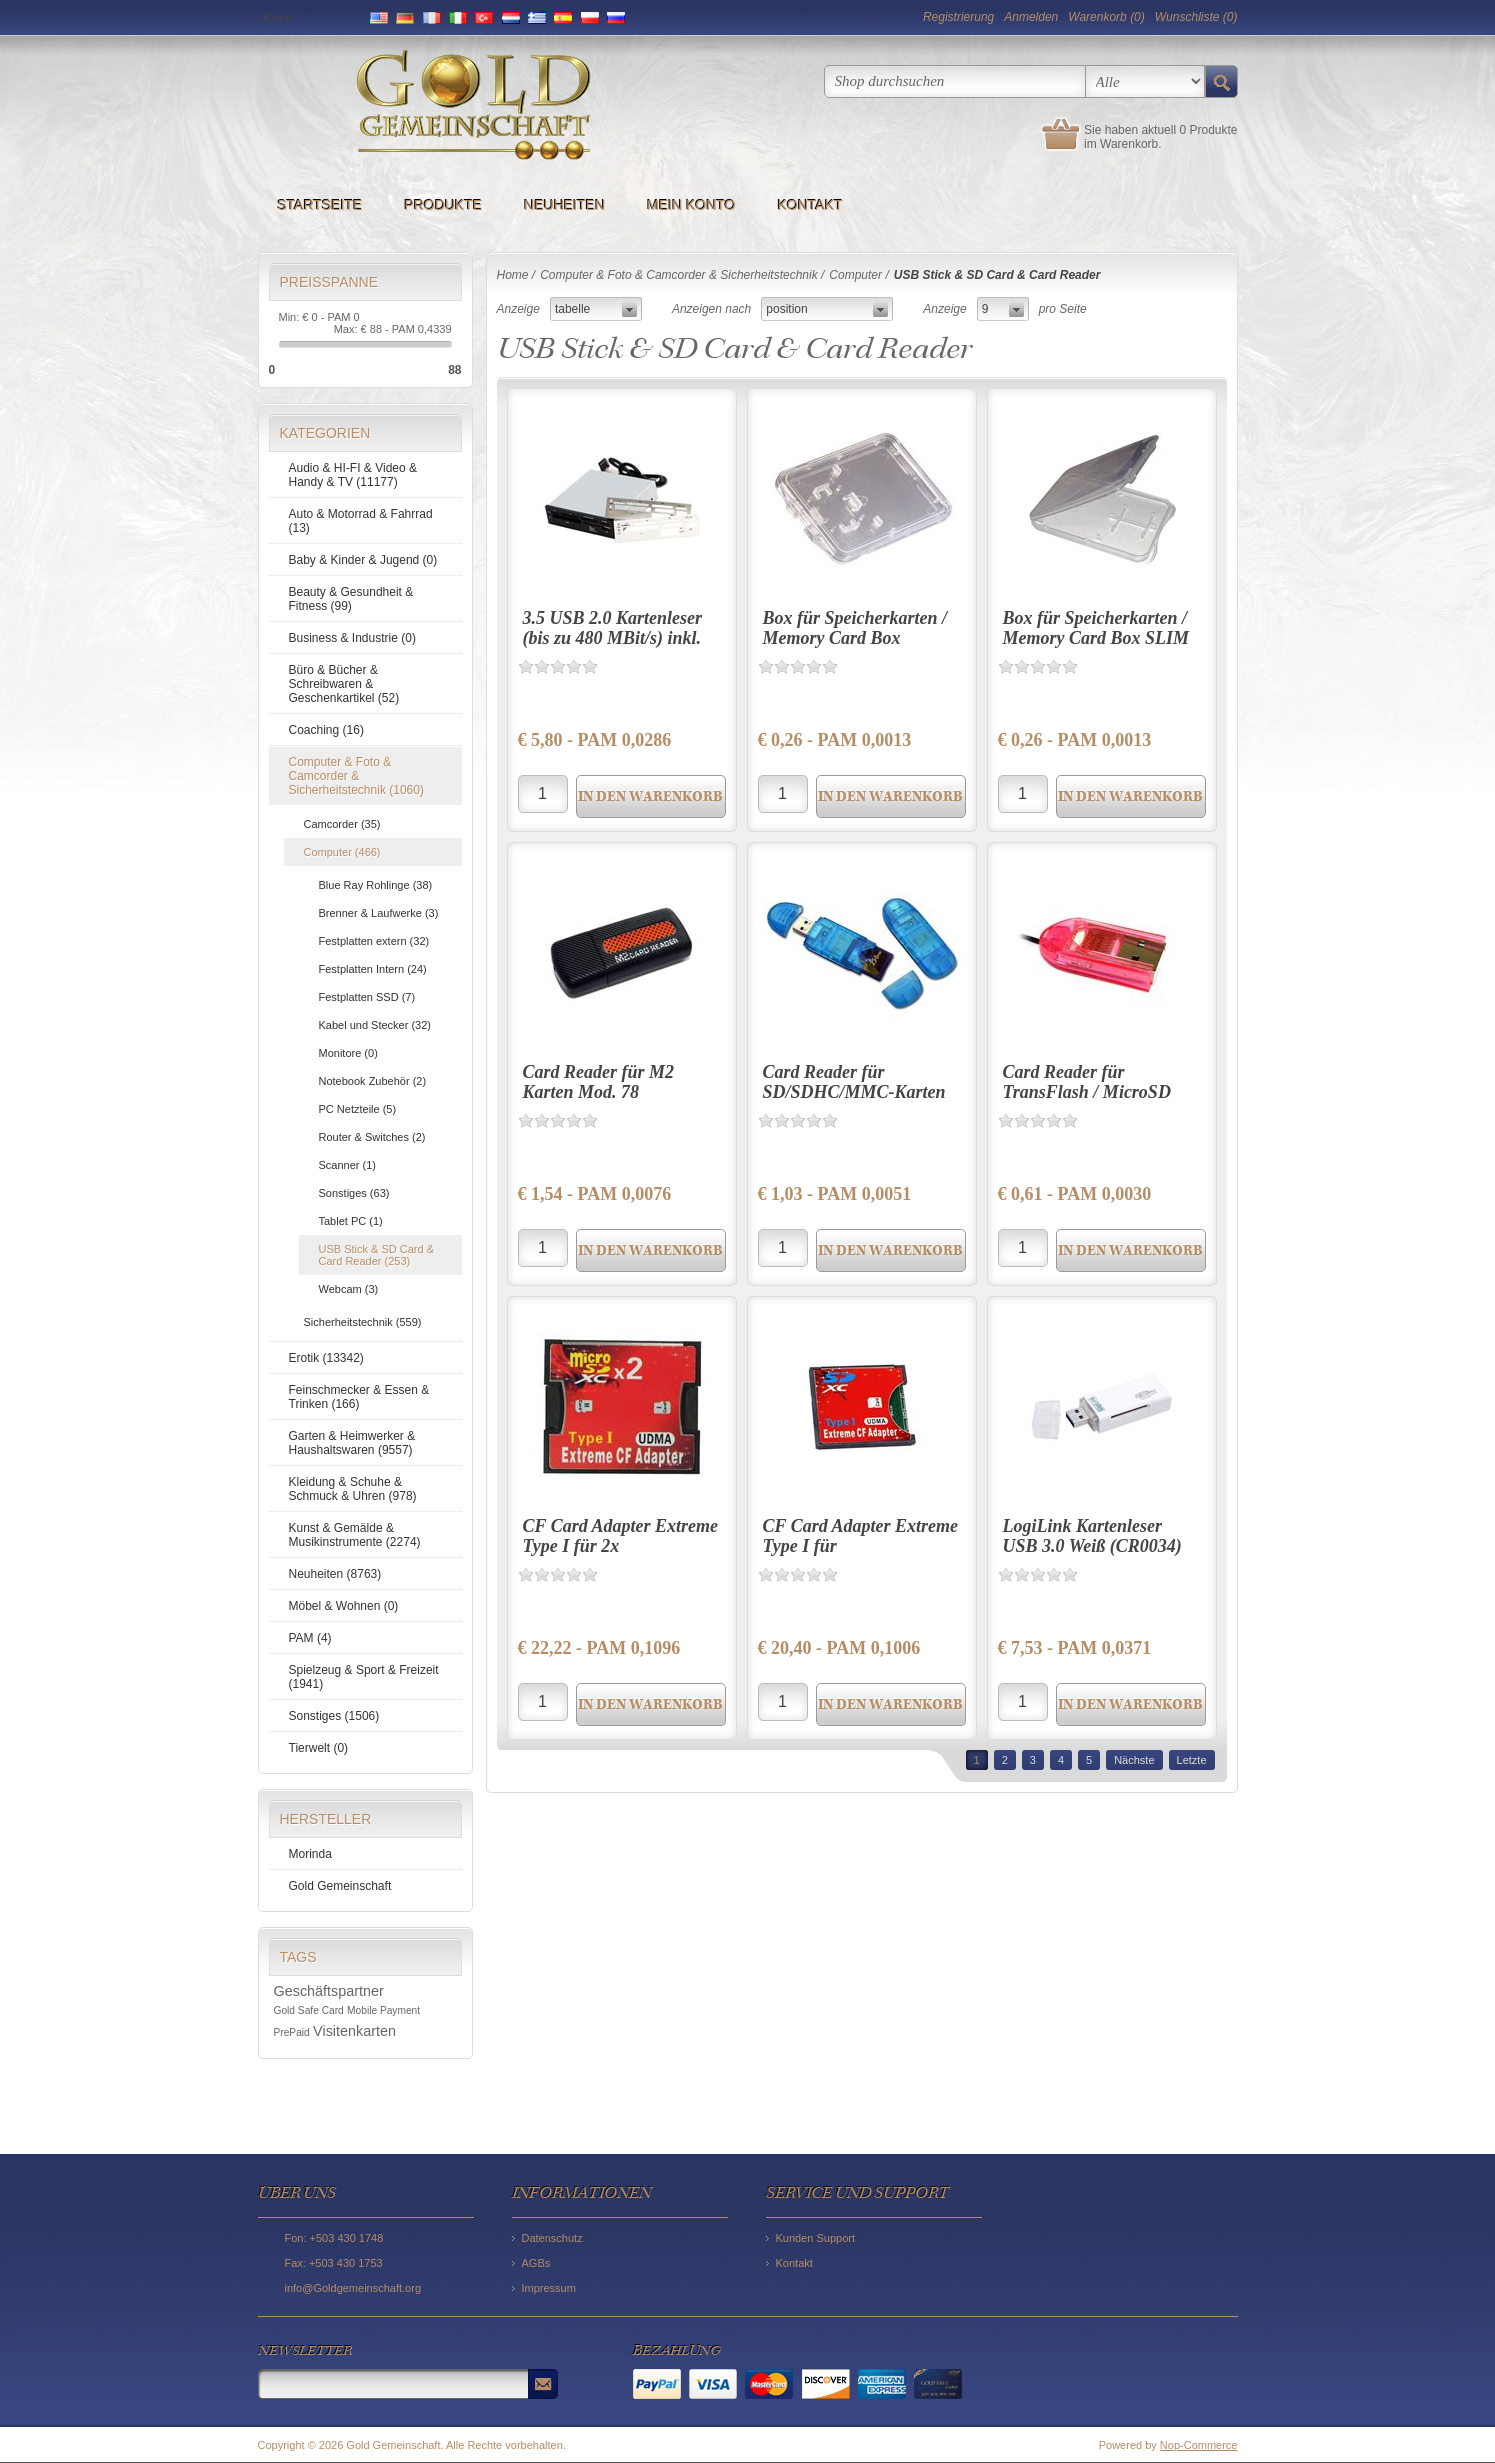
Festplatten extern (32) (374, 941)
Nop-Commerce (1199, 2445)
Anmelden (1031, 17)
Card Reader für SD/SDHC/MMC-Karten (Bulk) (854, 1092)
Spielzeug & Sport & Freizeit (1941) (364, 1677)
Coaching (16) (326, 730)
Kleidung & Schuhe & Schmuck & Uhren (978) (353, 1489)
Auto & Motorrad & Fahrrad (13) (361, 521)
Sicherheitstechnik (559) (363, 1322)
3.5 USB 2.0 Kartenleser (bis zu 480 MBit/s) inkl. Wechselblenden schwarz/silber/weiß (613, 647)
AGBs (536, 2263)
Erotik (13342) (326, 1358)
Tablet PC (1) (351, 1221)
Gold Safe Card (309, 2010)
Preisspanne (329, 282)
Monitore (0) (348, 1053)
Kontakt (810, 205)
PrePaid (292, 2032)
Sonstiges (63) (354, 1193)
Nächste (1134, 1760)
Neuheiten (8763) (335, 1574)
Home (513, 275)
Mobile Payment (383, 2010)
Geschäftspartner (329, 1991)
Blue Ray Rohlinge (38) (376, 885)
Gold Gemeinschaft (340, 1886)
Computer (855, 275)
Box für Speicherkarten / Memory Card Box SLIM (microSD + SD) (1096, 638)
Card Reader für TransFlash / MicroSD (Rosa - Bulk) (1087, 1092)
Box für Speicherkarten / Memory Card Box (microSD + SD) (855, 638)
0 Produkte (1208, 130)
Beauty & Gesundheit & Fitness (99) (351, 599)
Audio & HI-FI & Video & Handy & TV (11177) (353, 475)
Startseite (320, 205)
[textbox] (955, 81)
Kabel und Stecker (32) (375, 1025)
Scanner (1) (347, 1165)
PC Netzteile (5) (358, 1109)
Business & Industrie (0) (352, 638)
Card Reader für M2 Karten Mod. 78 (599, 1082)
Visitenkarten (354, 2031)
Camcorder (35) (342, 824)
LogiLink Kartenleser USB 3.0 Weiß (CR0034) (1092, 1536)
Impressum (549, 2288)
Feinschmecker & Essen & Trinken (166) (359, 1397)
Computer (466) (342, 852)
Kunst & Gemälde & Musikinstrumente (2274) (355, 1535)
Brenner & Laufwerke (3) (379, 913)
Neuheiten (564, 205)
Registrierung (958, 17)
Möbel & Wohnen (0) (344, 1606)
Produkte (444, 205)
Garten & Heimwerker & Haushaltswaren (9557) (352, 1443)
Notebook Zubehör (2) (373, 1081)
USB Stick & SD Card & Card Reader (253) (377, 1255)
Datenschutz (552, 2238)
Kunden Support (816, 2238)
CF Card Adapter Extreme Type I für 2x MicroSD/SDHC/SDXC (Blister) (621, 1555)
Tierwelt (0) (319, 1748)
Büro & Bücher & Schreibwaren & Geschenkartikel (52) (344, 684)
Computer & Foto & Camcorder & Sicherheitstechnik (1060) (356, 776)
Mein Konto (691, 205)
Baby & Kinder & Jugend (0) (363, 560)
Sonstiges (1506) (334, 1716)
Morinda (310, 1854)
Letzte (1192, 1760)
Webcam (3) (349, 1289)
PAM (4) (310, 1638)
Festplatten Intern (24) (373, 969)
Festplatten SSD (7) (367, 997)
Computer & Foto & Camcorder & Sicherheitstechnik (678, 275)
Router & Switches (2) (372, 1137)
